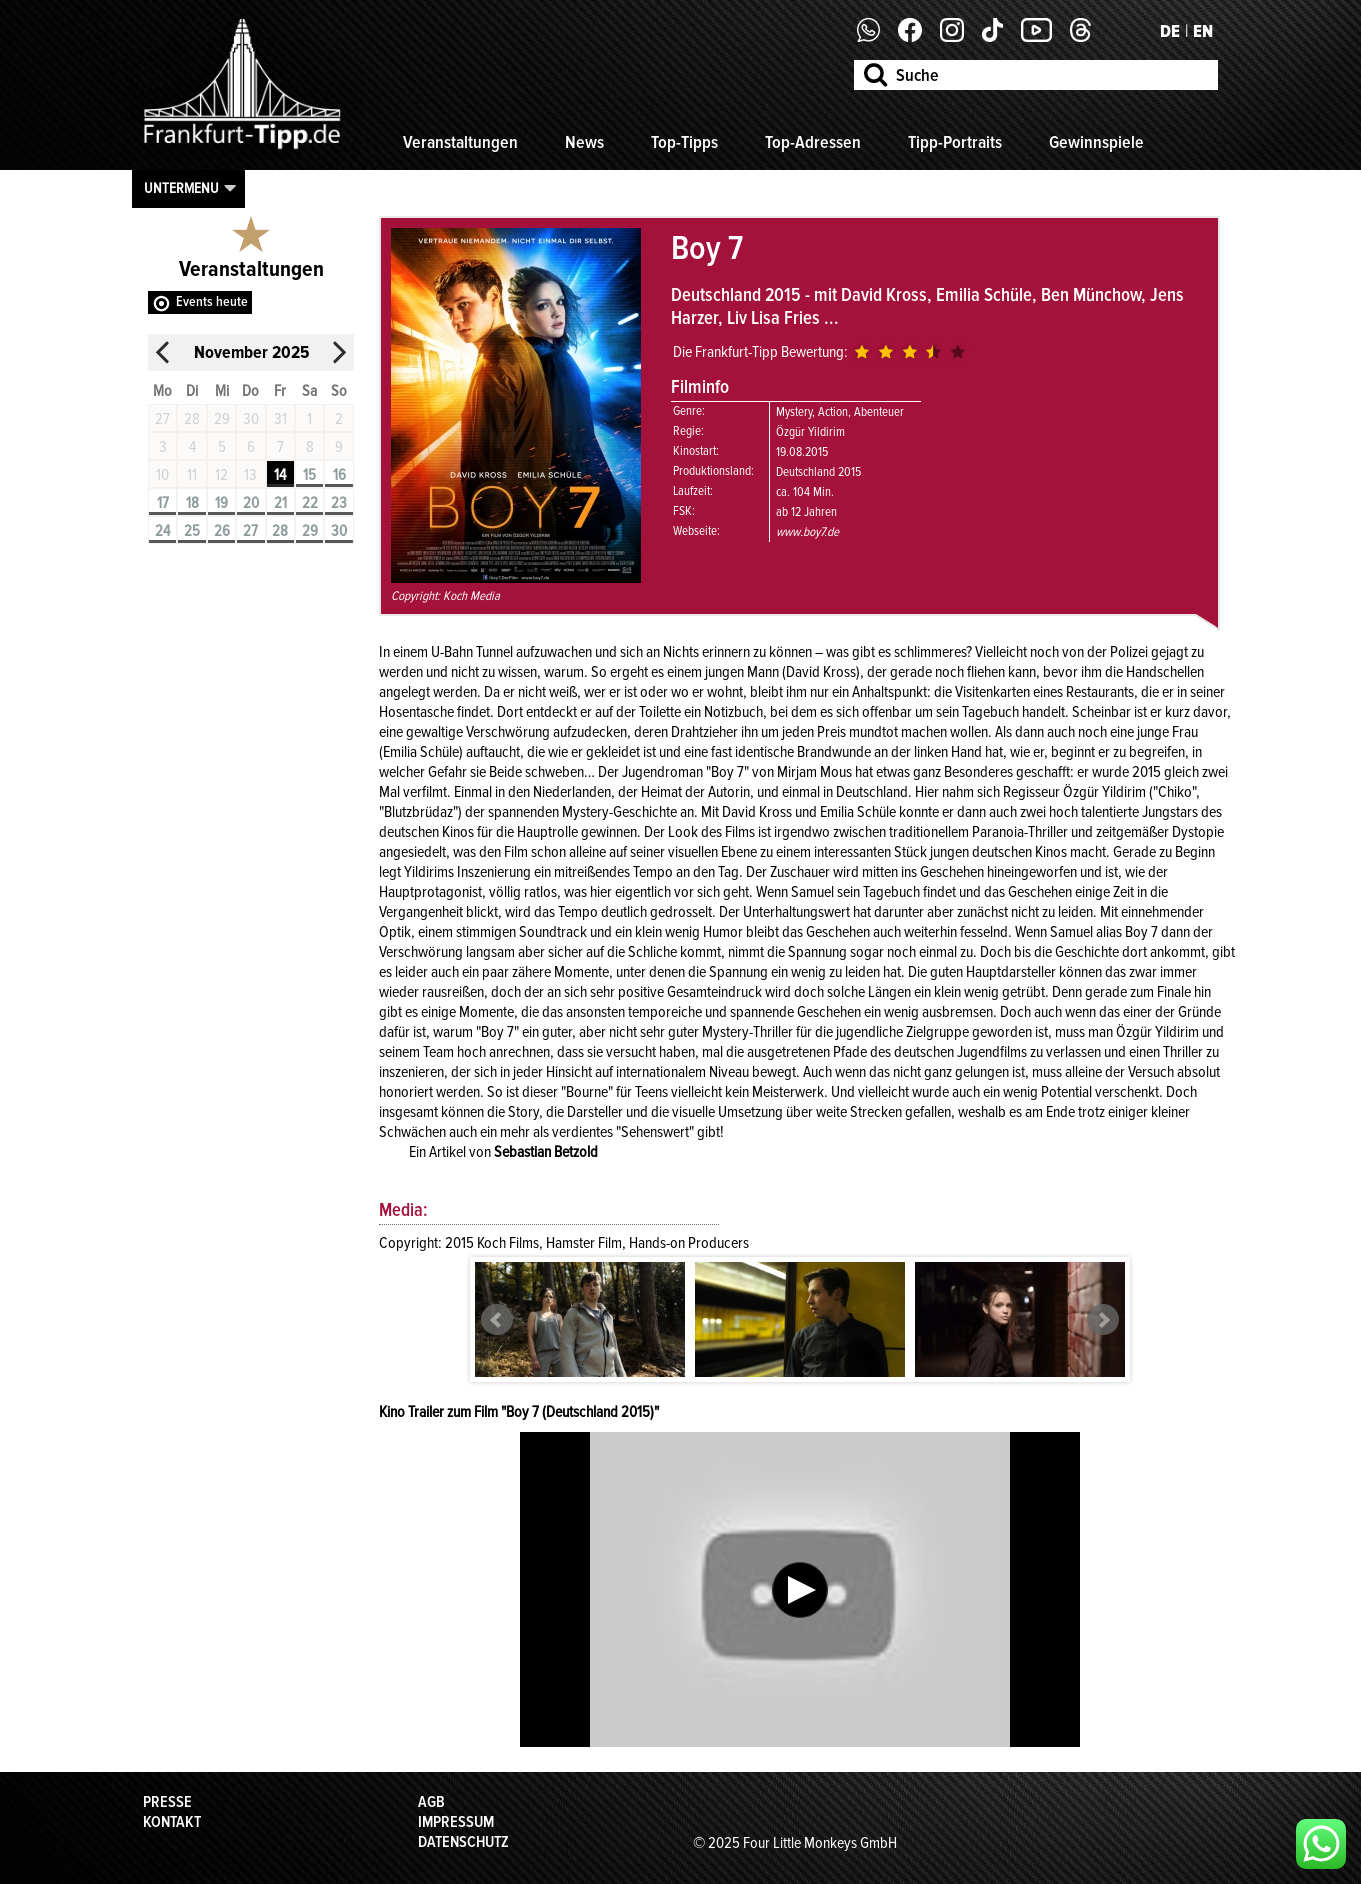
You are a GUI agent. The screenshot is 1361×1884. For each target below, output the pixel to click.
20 (251, 503)
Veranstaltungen (460, 142)
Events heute (212, 301)
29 (310, 531)
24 (162, 531)
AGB (431, 1802)
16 (339, 475)
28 (280, 531)
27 (250, 531)
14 (280, 475)
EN (1203, 31)
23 (339, 503)
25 (192, 531)
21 (280, 503)
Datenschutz (463, 1842)
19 (221, 503)
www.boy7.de (807, 532)
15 (309, 475)
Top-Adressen (813, 142)
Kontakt (172, 1822)
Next (1103, 1320)
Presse (167, 1802)
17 (163, 503)
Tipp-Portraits (955, 142)
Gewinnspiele (1096, 142)
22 (310, 503)
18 (192, 503)
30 (339, 531)
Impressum (456, 1822)
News (584, 142)
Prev (497, 1320)
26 (222, 531)
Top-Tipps (684, 142)
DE (1170, 31)
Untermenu (181, 188)
